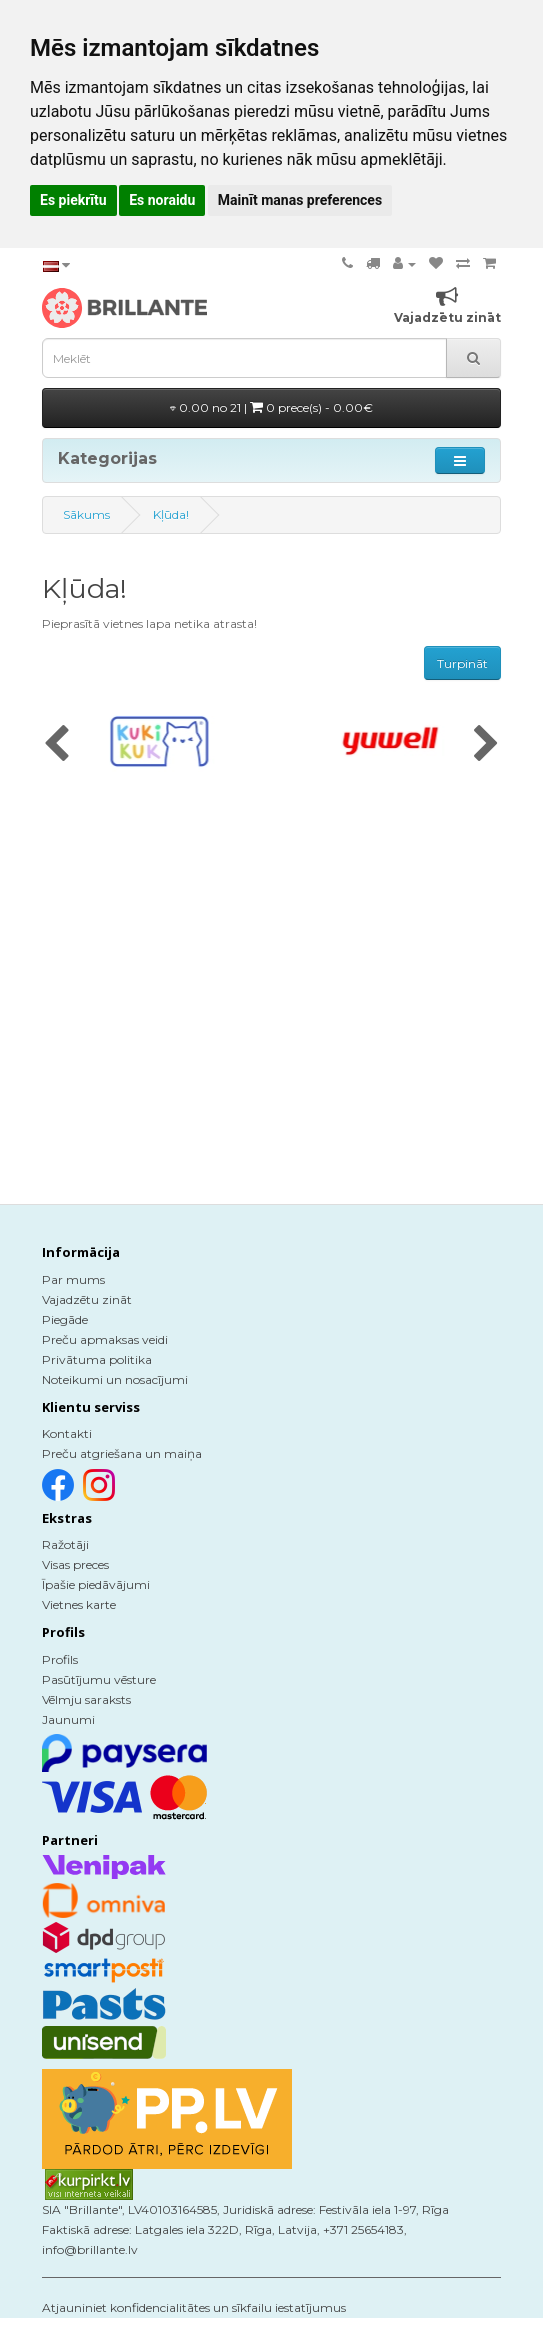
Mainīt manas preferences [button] (300, 200)
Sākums (86, 514)
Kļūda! (171, 514)
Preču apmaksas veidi (105, 1339)
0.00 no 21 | (271, 407)
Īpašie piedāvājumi (96, 1584)
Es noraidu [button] (162, 200)
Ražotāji (65, 1544)
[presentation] (56, 745)
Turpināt (462, 663)
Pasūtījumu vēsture (99, 1679)
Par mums (73, 1279)
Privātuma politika (97, 1359)
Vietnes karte (79, 1604)
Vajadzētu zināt (87, 1299)
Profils (60, 1659)
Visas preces (75, 1564)
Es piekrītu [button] (73, 200)
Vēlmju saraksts (86, 1699)
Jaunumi (68, 1719)
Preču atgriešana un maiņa (122, 1453)
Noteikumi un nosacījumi (115, 1379)
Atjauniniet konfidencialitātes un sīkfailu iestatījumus (194, 2307)
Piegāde (65, 1319)
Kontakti (67, 1433)
